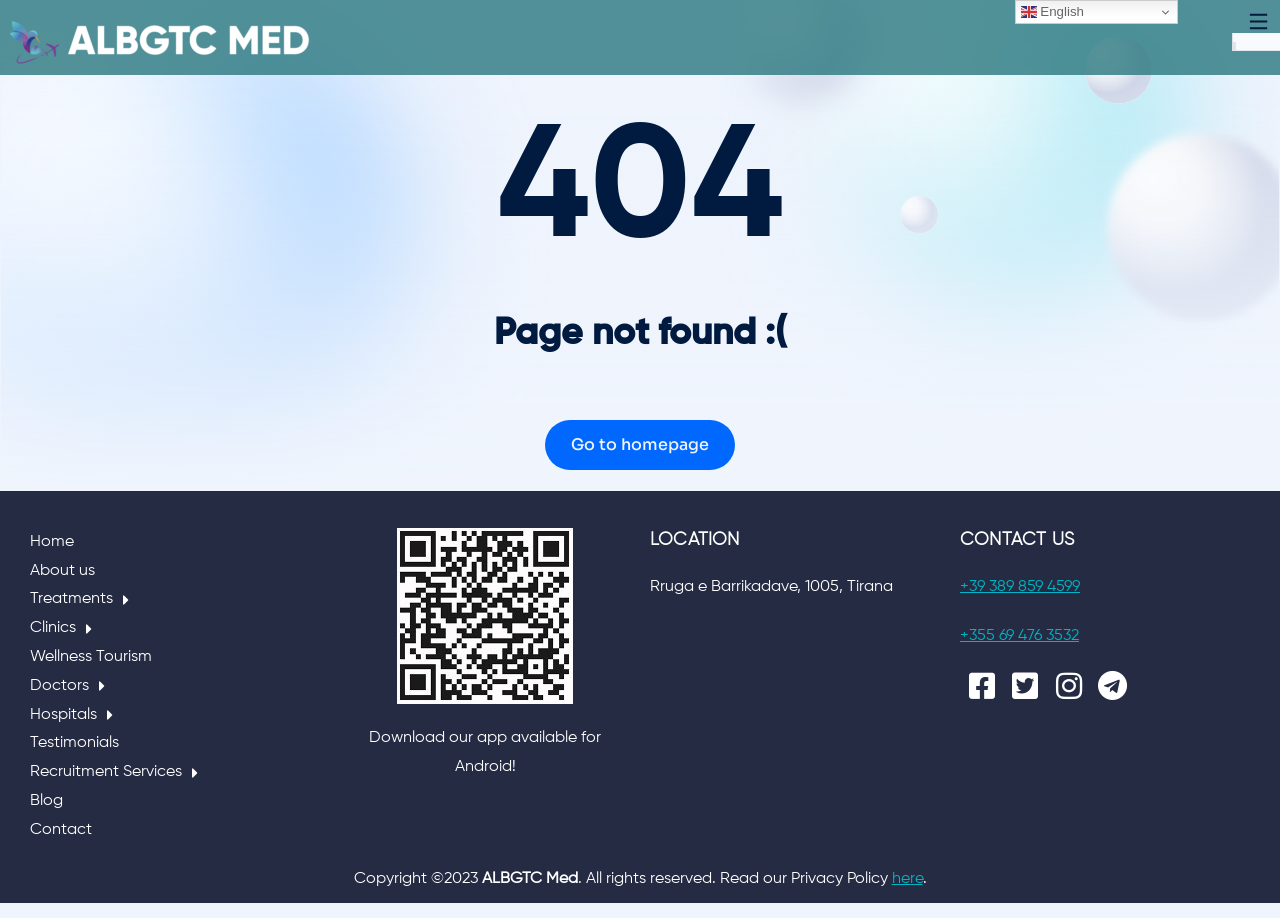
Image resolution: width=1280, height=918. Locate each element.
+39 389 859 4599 (1020, 602)
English (1052, 12)
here (907, 894)
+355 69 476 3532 (1019, 651)
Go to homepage (640, 459)
